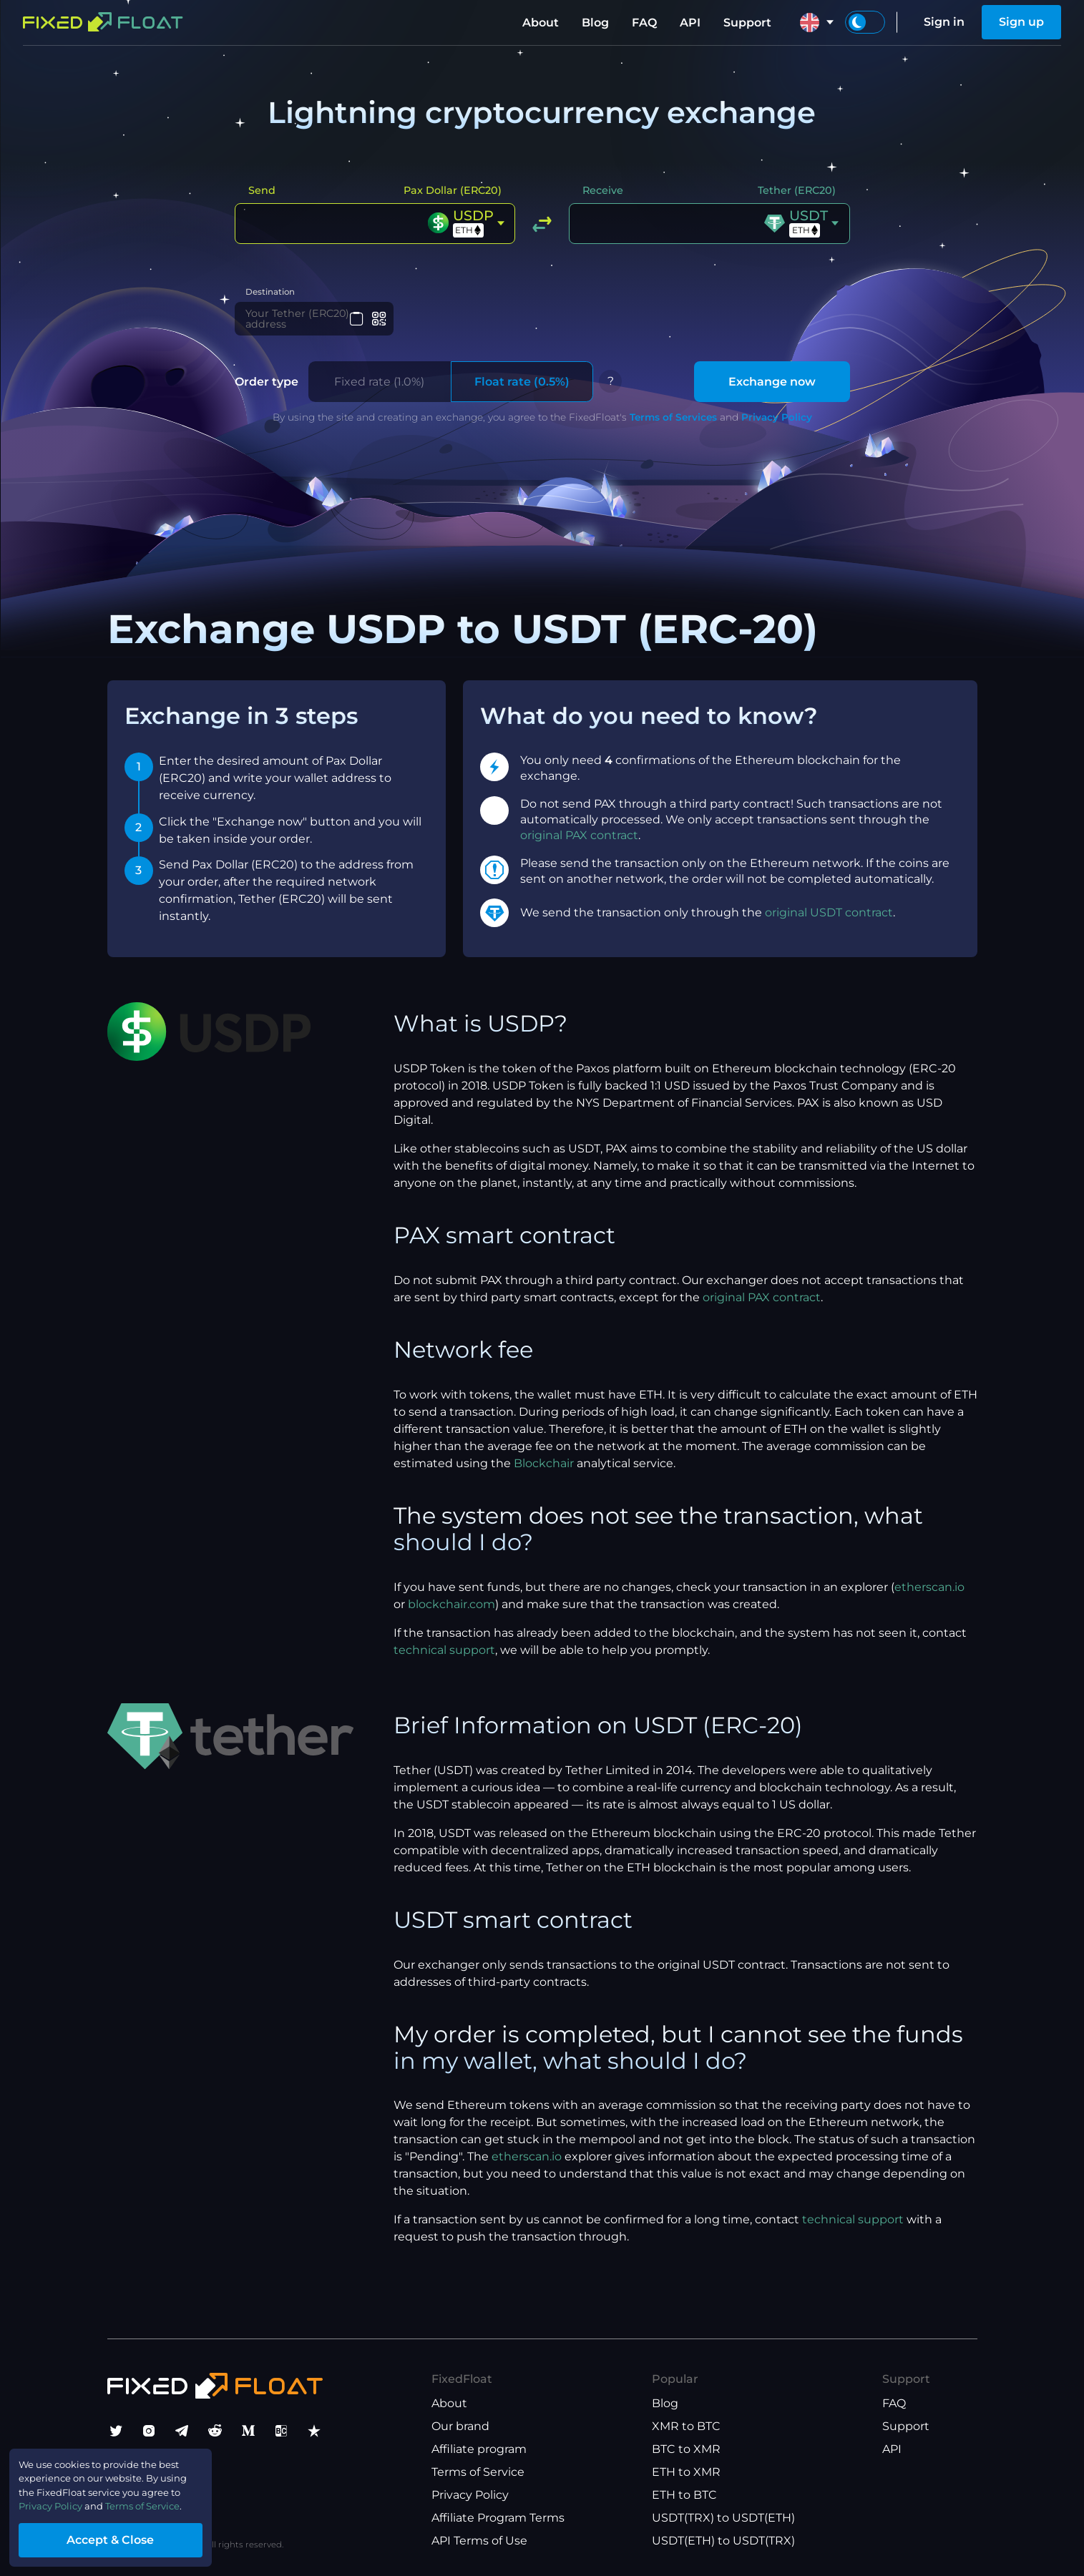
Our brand (460, 2426)
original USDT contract (829, 924)
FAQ (644, 22)
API (690, 22)
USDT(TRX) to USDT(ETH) (723, 2517)
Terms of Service (477, 2472)
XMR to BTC (686, 2426)
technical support (444, 1662)
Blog (595, 22)
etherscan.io (929, 1599)
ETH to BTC (684, 2495)
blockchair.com (451, 1616)
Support (747, 22)
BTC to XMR (686, 2449)
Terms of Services (673, 429)
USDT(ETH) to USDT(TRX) (723, 2540)
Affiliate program (479, 2449)
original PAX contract (579, 847)
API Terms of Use (479, 2540)
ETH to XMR (686, 2472)
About (540, 22)
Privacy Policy (776, 429)
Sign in (944, 22)
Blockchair (544, 1475)
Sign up (1021, 22)
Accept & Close (136, 2535)
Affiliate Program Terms (498, 2517)
